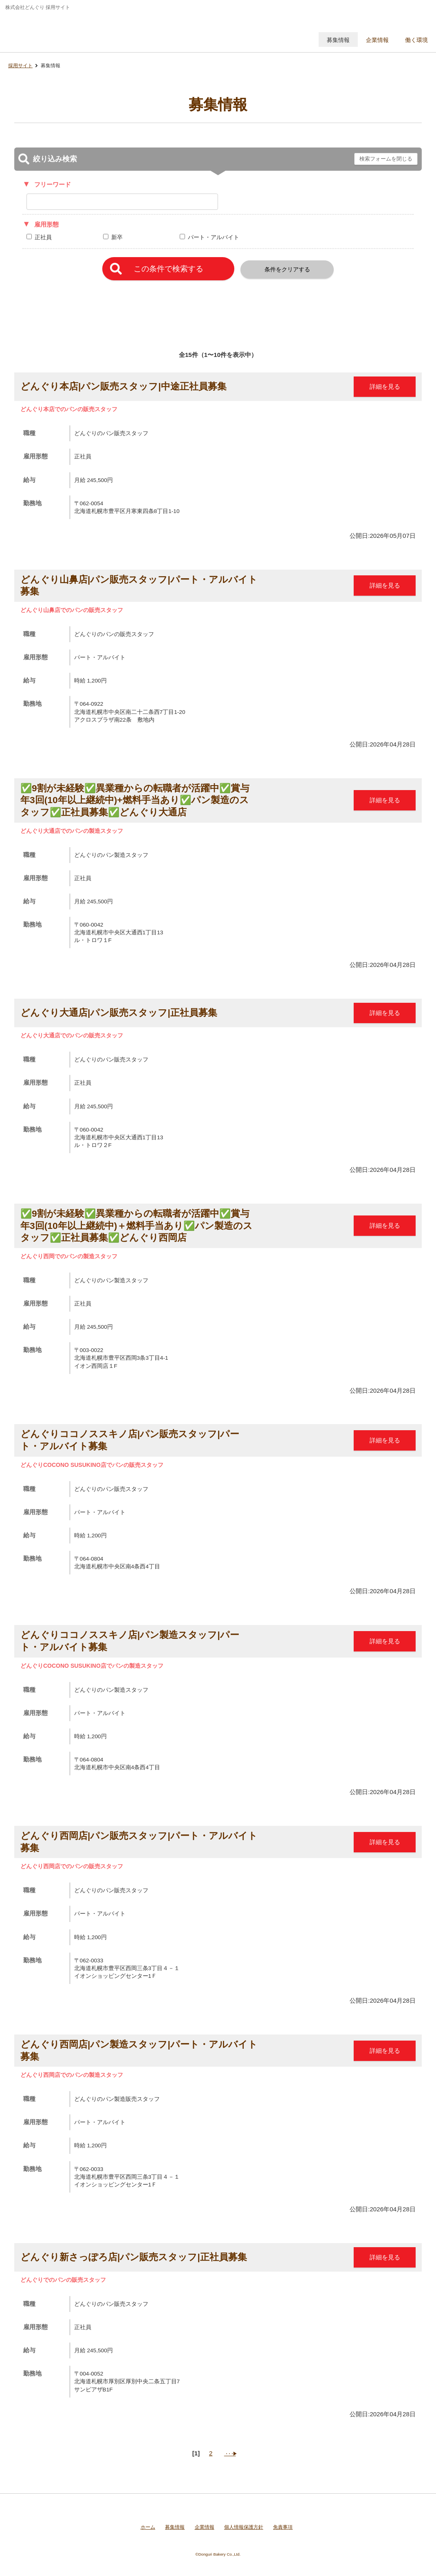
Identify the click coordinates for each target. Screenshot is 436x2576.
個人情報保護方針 (243, 2527)
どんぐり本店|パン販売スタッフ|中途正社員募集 (123, 386)
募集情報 (175, 2527)
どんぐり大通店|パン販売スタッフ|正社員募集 (118, 1012)
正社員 (43, 237)
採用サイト (20, 65)
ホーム (148, 2527)
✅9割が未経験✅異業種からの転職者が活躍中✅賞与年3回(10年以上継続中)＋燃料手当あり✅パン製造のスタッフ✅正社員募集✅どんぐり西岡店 (136, 1225)
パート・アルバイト (213, 237)
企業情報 (204, 2527)
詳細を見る (385, 386)
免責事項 (283, 2527)
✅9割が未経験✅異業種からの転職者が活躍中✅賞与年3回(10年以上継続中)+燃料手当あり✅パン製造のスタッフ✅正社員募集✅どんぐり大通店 (134, 800)
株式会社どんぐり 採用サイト (62, 30)
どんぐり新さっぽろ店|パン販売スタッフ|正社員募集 (133, 2257)
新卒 (117, 237)
